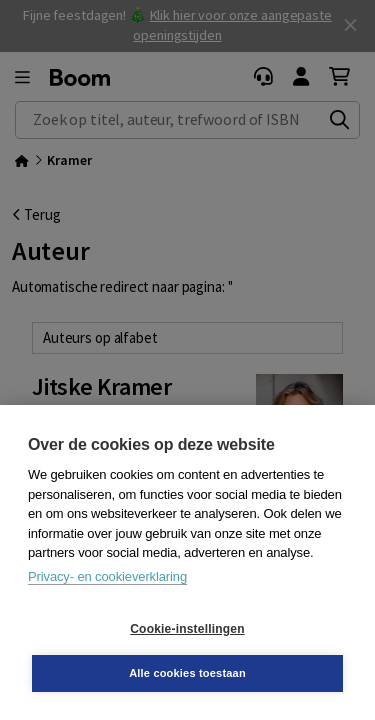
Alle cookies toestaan (187, 673)
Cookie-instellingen (187, 629)
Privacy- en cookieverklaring (107, 576)
